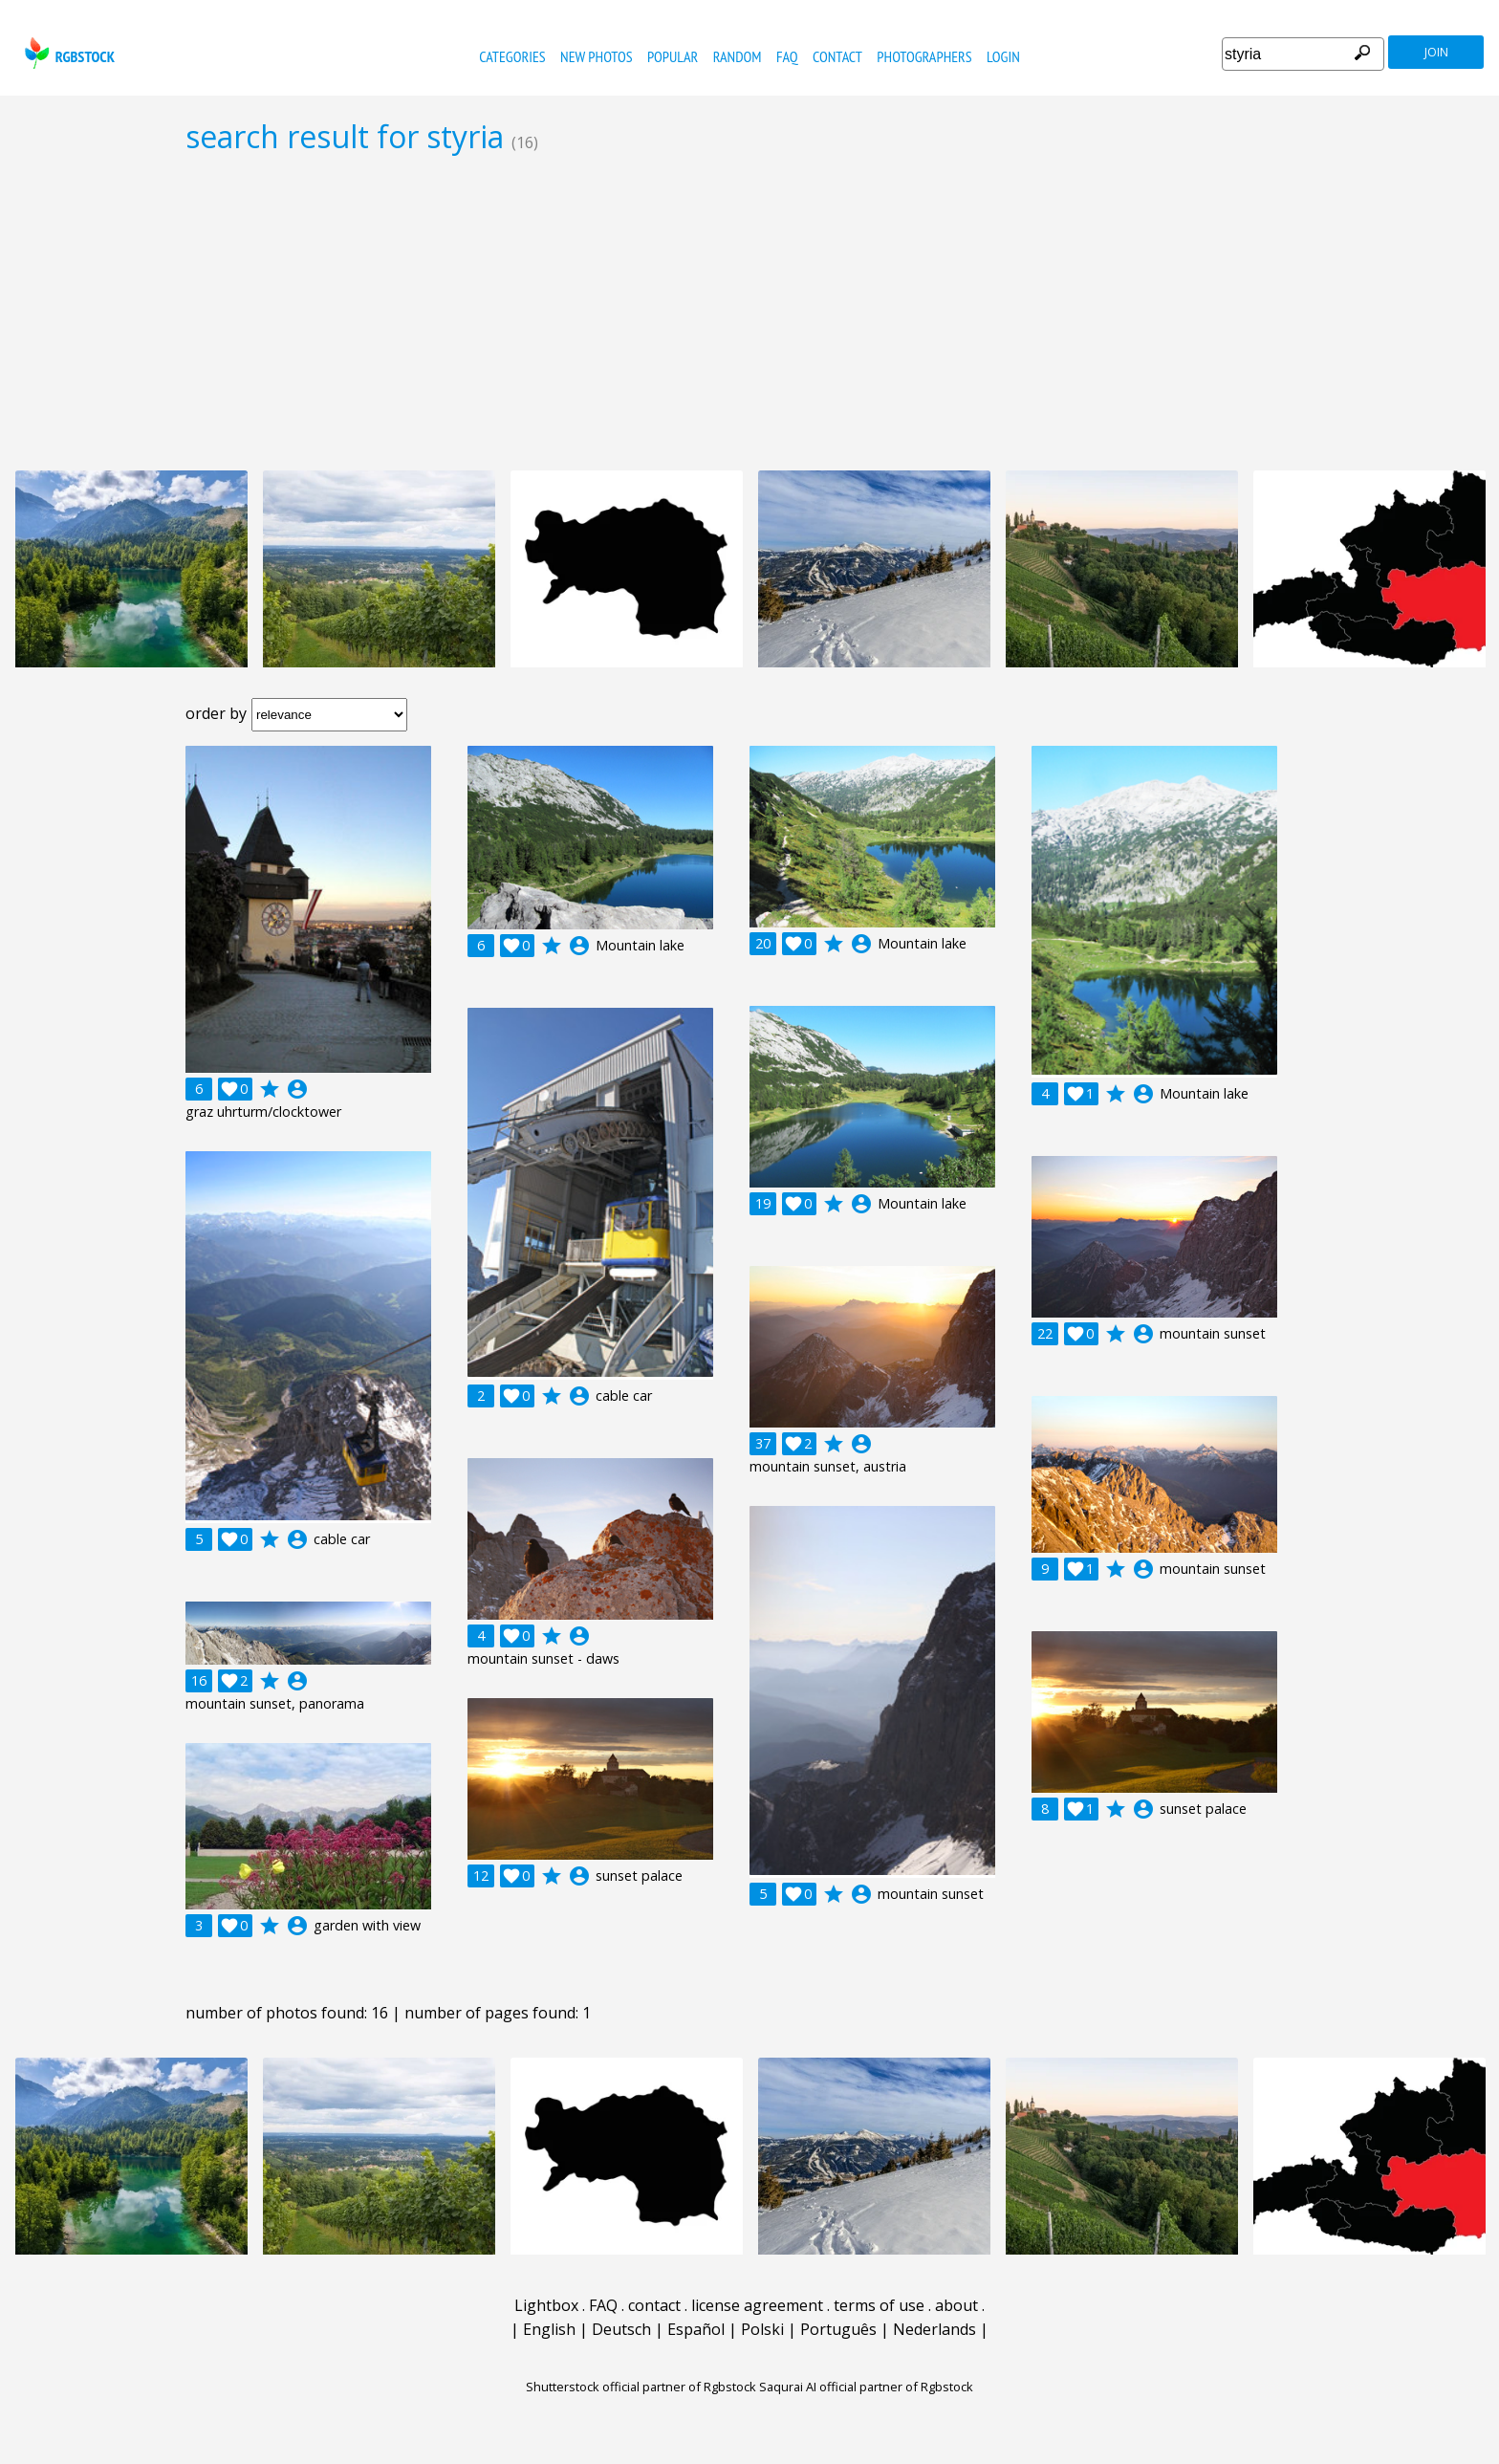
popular (672, 56)
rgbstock (67, 53)
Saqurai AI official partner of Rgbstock (866, 2386)
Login (1003, 56)
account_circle (297, 1089)
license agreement (757, 2305)
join (1436, 52)
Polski (762, 2329)
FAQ (787, 56)
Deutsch (621, 2329)
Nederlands (934, 2329)
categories (512, 56)
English (549, 2329)
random (737, 56)
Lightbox (546, 2305)
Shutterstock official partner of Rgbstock (641, 2386)
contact (837, 56)
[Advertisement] (749, 312)
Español (696, 2329)
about (956, 2305)
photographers (924, 56)
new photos (596, 56)
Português (838, 2329)
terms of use (879, 2305)
